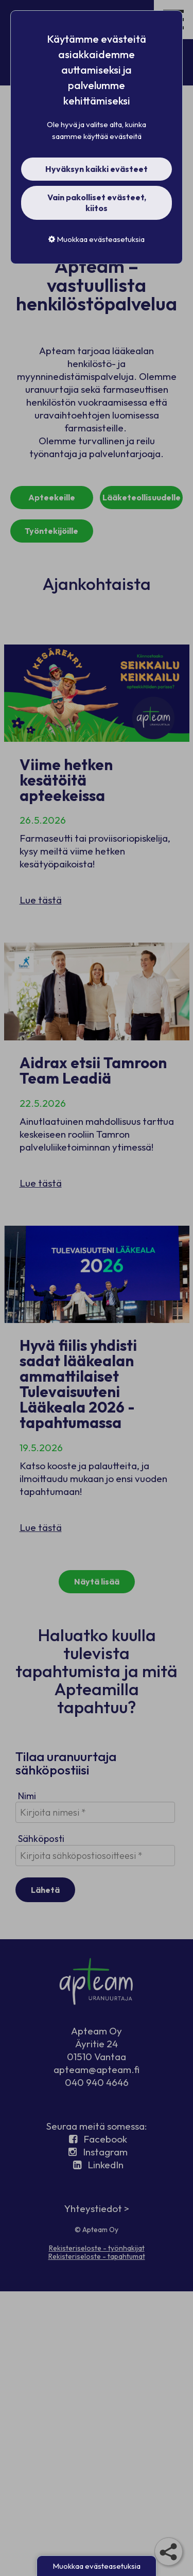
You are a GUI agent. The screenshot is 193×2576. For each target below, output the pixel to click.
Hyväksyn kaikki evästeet (96, 169)
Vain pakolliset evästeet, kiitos (96, 202)
